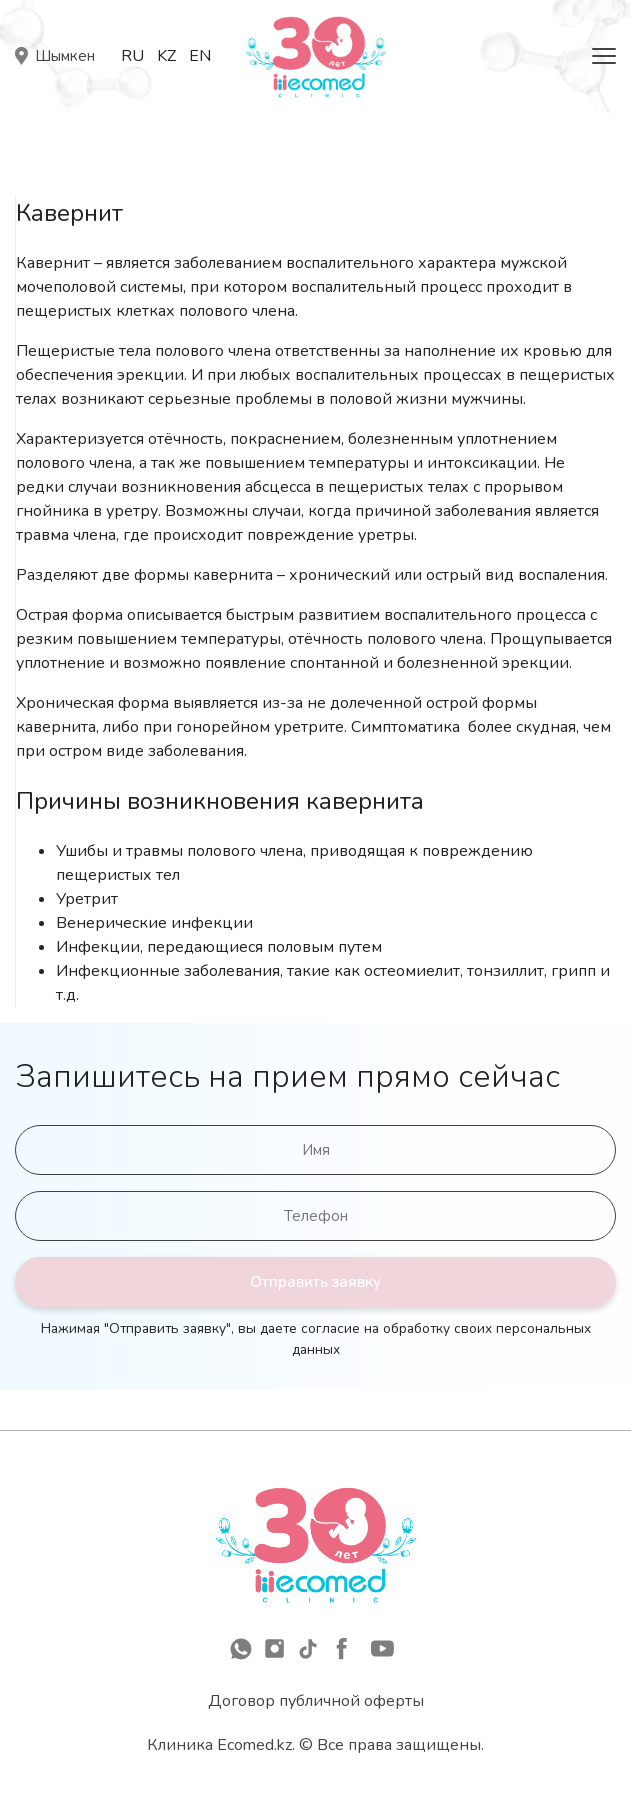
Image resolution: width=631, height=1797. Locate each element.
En (200, 56)
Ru (132, 56)
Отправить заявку (315, 1282)
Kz (166, 56)
